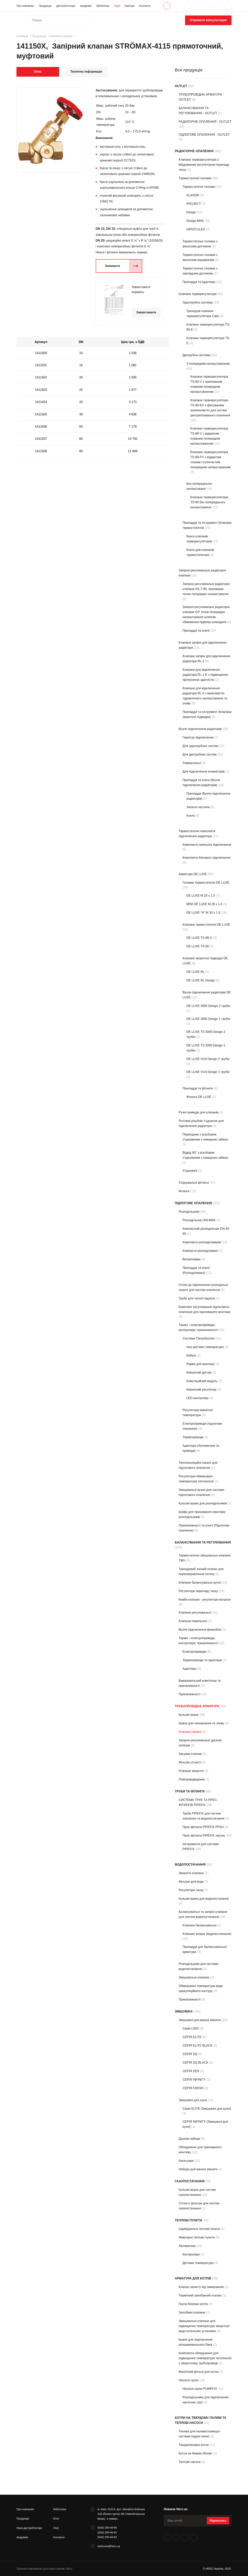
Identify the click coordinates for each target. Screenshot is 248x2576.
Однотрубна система (198, 302)
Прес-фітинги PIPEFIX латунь (204, 1835)
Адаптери (189, 1668)
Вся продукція (188, 70)
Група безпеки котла (193, 2304)
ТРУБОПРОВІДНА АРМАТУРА (197, 1706)
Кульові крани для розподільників (203, 1503)
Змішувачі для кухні (193, 2100)
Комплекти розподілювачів (202, 1242)
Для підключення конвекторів (204, 771)
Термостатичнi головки (195, 178)
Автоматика (187, 2246)
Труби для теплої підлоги (197, 1298)
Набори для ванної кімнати (198, 2169)
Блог (56, 2518)
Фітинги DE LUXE (198, 1096)
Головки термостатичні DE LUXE (206, 882)
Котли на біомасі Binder (195, 2453)
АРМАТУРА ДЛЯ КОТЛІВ (193, 2278)
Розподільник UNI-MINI (199, 1220)
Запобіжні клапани (192, 2312)
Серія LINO (191, 2028)
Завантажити (146, 312)
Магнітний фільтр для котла (199, 2371)
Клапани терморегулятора (197, 294)
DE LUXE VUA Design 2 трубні (208, 1059)
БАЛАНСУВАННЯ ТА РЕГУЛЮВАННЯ (203, 1542)
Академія (86, 5)
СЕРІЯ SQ (190, 2054)
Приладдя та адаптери (199, 282)
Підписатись (218, 2520)
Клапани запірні (190, 1731)
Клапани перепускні (193, 1621)
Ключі (190, 815)
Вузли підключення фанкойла (200, 1629)
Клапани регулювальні (195, 1612)
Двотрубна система (196, 355)
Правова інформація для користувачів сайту (44, 2568)
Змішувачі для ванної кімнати (200, 2020)
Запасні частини (198, 807)
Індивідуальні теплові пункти (199, 2228)
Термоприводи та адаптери (202, 1660)
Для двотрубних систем (199, 754)
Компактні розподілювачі (200, 1250)
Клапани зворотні (191, 1771)
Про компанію (25, 5)
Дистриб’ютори (65, 5)
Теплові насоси (190, 2462)
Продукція (45, 5)
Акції (117, 5)
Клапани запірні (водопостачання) (207, 1933)
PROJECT (193, 203)
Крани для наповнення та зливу (201, 1723)
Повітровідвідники (192, 1779)
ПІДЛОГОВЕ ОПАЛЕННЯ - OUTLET (204, 134)
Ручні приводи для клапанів (199, 1112)
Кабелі (191, 1355)
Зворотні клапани (191, 1873)
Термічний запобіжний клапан (200, 2295)
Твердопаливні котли (194, 2445)
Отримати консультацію (208, 20)
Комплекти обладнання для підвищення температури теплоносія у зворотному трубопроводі (205, 2358)
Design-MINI (195, 220)
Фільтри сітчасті (190, 1762)
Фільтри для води (191, 1881)
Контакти (145, 5)
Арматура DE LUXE (193, 874)
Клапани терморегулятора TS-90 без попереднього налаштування (209, 502)
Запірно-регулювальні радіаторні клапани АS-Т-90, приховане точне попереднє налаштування (206, 589)
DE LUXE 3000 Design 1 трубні (208, 1018)
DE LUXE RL (195, 971)
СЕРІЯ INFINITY (194, 2079)
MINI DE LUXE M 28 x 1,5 (204, 904)
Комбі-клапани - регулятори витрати (205, 1599)
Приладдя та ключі (196, 630)
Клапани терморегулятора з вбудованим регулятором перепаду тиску (204, 164)
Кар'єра (129, 5)
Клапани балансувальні (199, 1925)
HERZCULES (195, 229)
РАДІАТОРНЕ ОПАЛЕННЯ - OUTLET (205, 121)
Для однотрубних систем (200, 746)
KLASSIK (192, 195)
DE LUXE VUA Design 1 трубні (208, 1072)
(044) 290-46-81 (107, 2532)
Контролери (191, 2254)
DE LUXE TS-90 (197, 946)
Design (191, 212)
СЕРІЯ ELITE (192, 2037)
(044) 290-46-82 (107, 2537)
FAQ (56, 2528)
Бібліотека (102, 5)
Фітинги (184, 1191)
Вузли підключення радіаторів (200, 729)
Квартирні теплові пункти (197, 2237)
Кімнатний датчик (198, 1372)
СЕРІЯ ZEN (191, 2071)
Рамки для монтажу (200, 1364)
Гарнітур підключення (198, 737)
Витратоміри (192, 1259)
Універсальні (192, 763)
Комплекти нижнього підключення (207, 844)
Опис (38, 71)
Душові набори (189, 2138)
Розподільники (189, 1211)
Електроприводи (194, 1651)
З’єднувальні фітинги (194, 1182)
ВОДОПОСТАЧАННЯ (190, 1864)
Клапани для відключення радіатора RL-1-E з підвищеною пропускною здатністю (205, 674)
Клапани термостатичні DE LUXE (206, 924)
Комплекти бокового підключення (206, 857)
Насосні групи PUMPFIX (200, 2388)
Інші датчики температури (205, 1347)
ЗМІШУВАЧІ (183, 2011)
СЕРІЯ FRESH (193, 2088)
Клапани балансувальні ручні (200, 1582)
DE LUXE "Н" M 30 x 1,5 (203, 912)
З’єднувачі (190, 1170)
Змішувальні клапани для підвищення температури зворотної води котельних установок (204, 2326)
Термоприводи (193, 1437)
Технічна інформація (86, 71)
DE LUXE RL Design (200, 980)
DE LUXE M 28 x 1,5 (200, 895)
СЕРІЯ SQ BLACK (195, 2062)
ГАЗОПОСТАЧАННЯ (189, 2181)
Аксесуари (186, 2160)
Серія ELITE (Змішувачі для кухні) (207, 2108)
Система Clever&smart (199, 1338)
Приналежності (189, 1694)
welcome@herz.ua (108, 2546)
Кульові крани (189, 1714)
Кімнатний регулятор (201, 1389)
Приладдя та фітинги (198, 1088)
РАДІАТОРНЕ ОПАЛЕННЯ (194, 151)
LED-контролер (197, 1398)
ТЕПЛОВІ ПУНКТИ (188, 2220)
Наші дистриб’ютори (29, 2528)
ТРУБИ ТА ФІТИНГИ (190, 1791)
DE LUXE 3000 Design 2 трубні (208, 1006)
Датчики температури (198, 2263)
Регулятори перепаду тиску (198, 1591)
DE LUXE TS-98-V (199, 937)
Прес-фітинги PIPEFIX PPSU (203, 1827)
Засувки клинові (190, 1753)
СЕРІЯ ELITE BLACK (198, 2045)
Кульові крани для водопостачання (204, 1898)
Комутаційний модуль (201, 1381)
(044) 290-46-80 (107, 2527)
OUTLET (181, 86)
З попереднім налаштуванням (208, 363)
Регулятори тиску (191, 1890)
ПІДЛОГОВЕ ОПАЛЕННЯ (193, 1203)
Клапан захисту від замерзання (201, 2287)
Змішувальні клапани (194, 1977)
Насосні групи (189, 2380)
